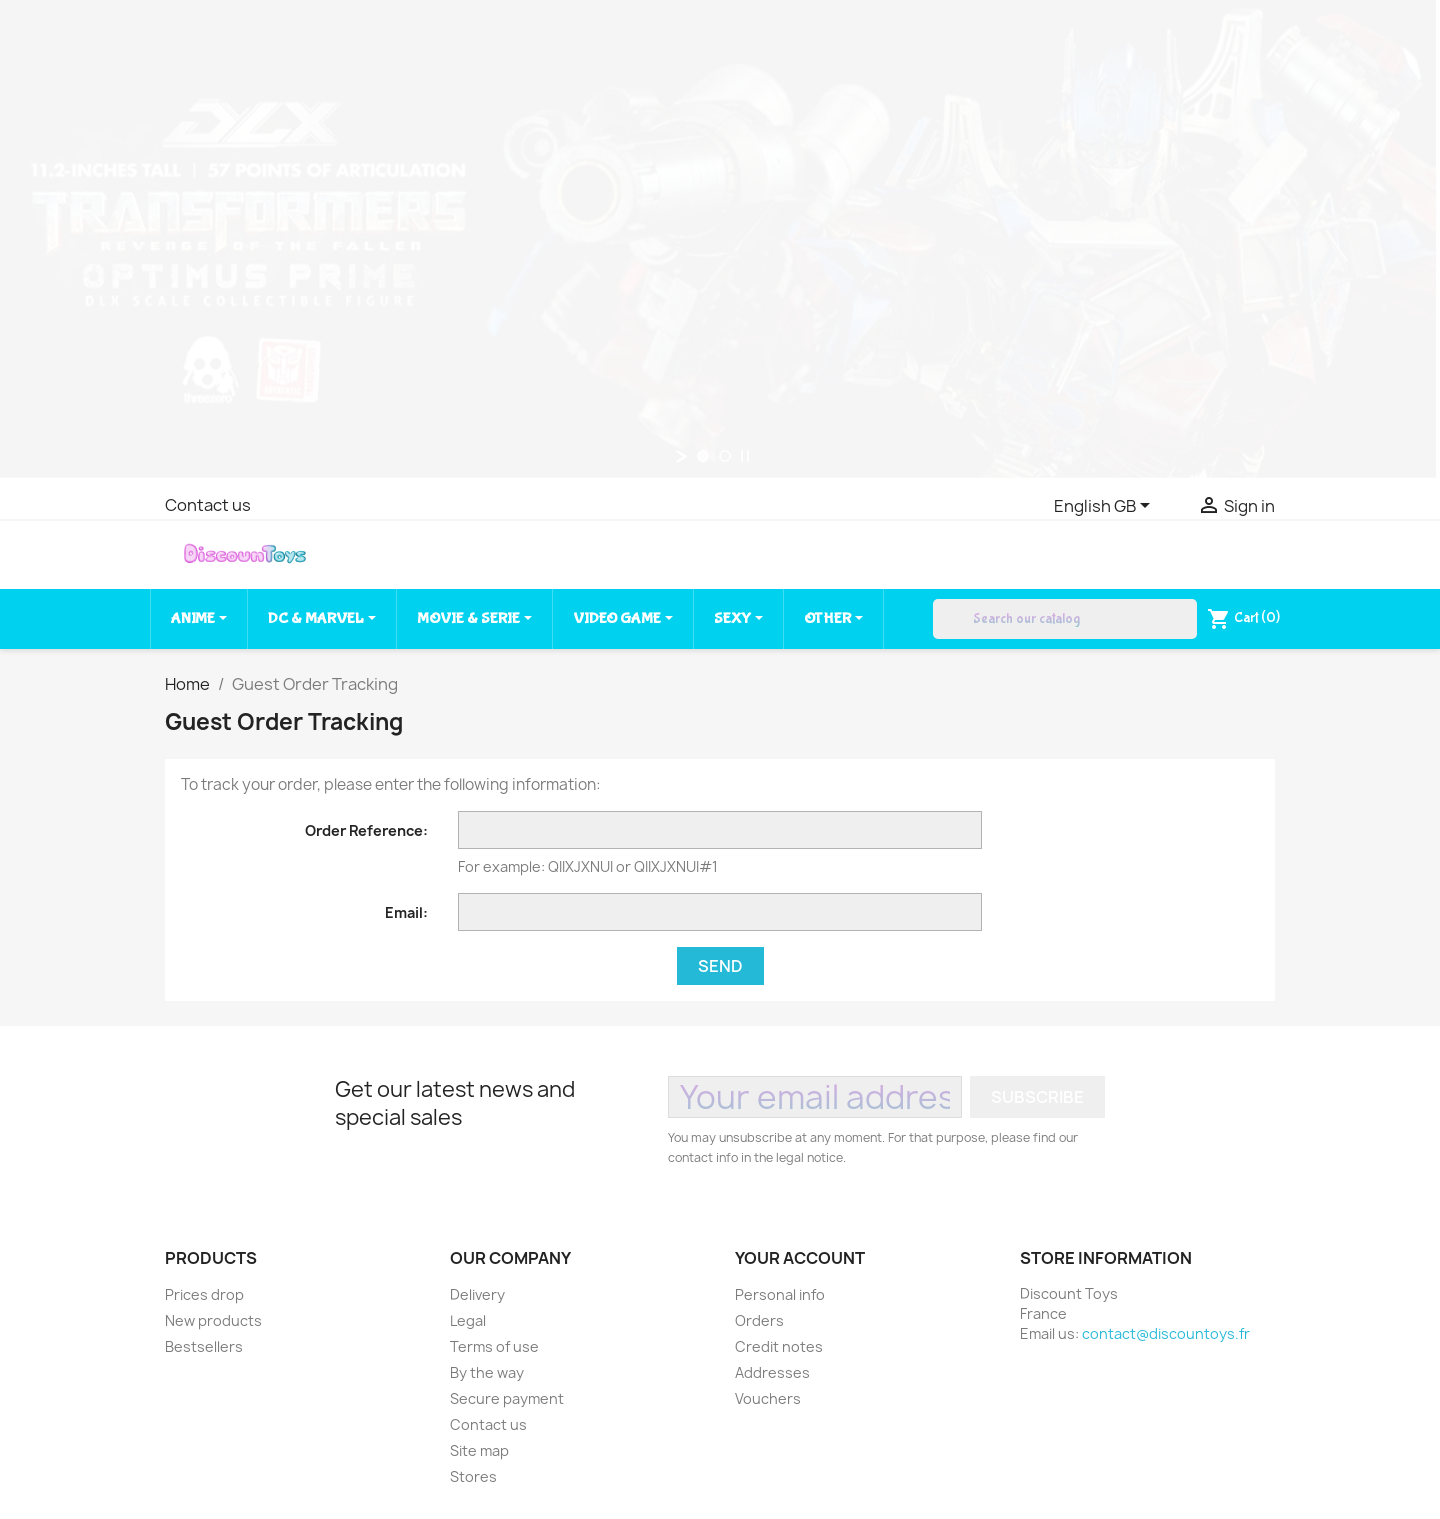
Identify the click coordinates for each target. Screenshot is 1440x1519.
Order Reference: (366, 830)
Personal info (780, 1294)
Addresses (772, 1372)
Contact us (208, 505)
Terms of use (494, 1346)
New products (213, 1320)
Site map (479, 1450)
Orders (759, 1320)
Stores (473, 1476)
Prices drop (204, 1294)
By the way (487, 1372)
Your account (800, 1258)
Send (720, 966)
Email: (406, 912)
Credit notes (779, 1346)
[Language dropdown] (1105, 507)
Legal (468, 1320)
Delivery (477, 1294)
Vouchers (768, 1398)
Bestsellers (204, 1346)
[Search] (1065, 619)
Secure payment (507, 1398)
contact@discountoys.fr (1166, 1333)
